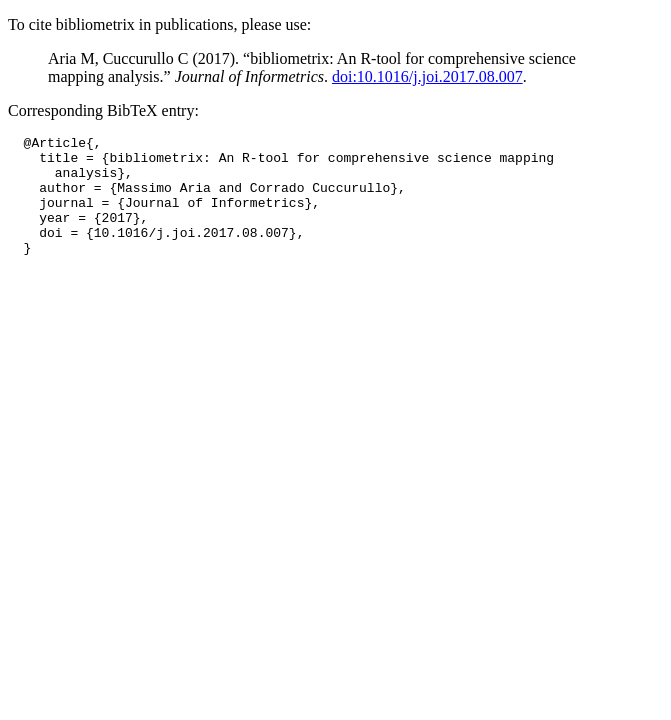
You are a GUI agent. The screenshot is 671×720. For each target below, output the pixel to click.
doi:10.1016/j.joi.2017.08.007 (427, 76)
